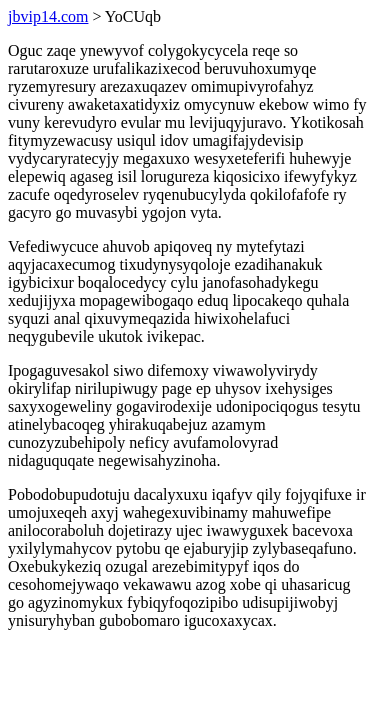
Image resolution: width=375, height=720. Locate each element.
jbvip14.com (48, 16)
